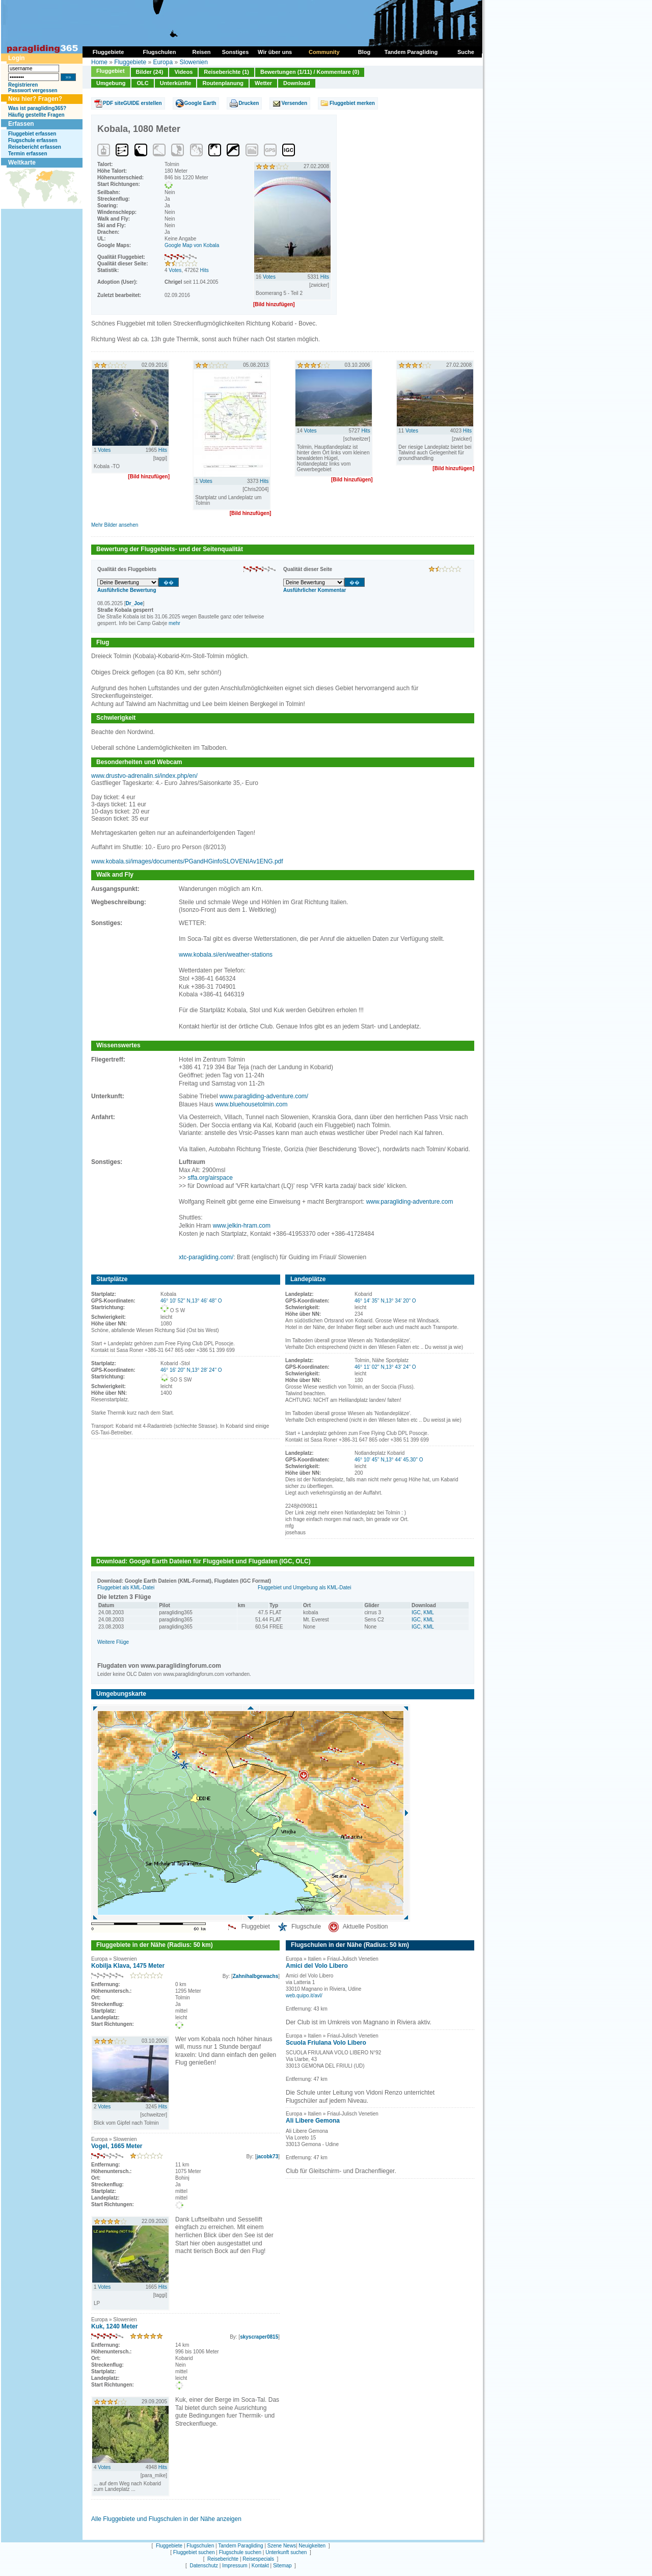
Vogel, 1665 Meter (117, 2146)
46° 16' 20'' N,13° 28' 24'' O (191, 1370)
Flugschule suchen (240, 2552)
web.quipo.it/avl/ (304, 1995)
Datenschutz (203, 2565)
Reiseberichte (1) (226, 72)
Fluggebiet (110, 71)
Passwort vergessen (33, 90)
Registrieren (23, 85)
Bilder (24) (150, 72)
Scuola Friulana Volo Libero (326, 2042)
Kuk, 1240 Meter (114, 2326)
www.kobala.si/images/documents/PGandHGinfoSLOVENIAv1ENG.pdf (187, 861)
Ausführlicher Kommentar (314, 590)
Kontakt (260, 2565)
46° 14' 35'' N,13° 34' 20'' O (385, 1301)
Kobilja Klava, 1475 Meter (128, 1965)
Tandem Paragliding (240, 2545)
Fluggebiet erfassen (32, 134)
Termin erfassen (27, 153)
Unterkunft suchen (286, 2552)
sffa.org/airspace (210, 1177)
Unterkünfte (176, 83)
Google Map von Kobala (192, 245)
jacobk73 (267, 2156)
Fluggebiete (130, 62)
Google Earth (200, 103)
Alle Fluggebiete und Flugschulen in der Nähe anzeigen (166, 2519)
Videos (183, 72)
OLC (142, 83)
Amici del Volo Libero (317, 1965)
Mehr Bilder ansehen (114, 525)
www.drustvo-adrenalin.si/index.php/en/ (144, 775)
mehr (174, 623)
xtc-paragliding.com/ (206, 1257)
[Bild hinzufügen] (274, 304)
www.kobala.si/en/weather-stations (226, 954)
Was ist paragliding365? (37, 108)
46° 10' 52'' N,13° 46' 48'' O (191, 1301)
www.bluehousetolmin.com (251, 1104)
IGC (416, 1612)
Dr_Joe (134, 603)
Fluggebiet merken (352, 103)
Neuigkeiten (311, 2545)
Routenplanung (222, 83)
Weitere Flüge (113, 1642)
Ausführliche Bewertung (126, 590)
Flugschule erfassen (33, 140)
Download (296, 83)
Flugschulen (200, 2545)
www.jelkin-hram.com (241, 1225)
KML (428, 1612)
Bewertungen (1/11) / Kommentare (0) (309, 72)
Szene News (281, 2545)
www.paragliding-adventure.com (409, 1201)
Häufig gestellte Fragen (36, 115)
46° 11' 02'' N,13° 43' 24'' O (385, 1367)
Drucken (248, 103)
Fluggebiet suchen (194, 2552)
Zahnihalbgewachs (255, 1976)
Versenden (294, 103)
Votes (175, 270)
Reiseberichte (222, 2559)
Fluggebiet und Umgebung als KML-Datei (304, 1587)
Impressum (234, 2565)
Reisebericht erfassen (34, 147)
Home (99, 62)
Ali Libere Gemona (313, 2120)
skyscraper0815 (259, 2337)
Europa (163, 62)
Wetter (263, 83)
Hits (204, 270)
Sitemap (282, 2565)
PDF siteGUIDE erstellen (132, 103)
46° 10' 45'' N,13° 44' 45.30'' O (389, 1459)
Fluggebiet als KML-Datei (125, 1587)
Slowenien (193, 62)
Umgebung (110, 83)
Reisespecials (258, 2559)
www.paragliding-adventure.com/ (264, 1096)
